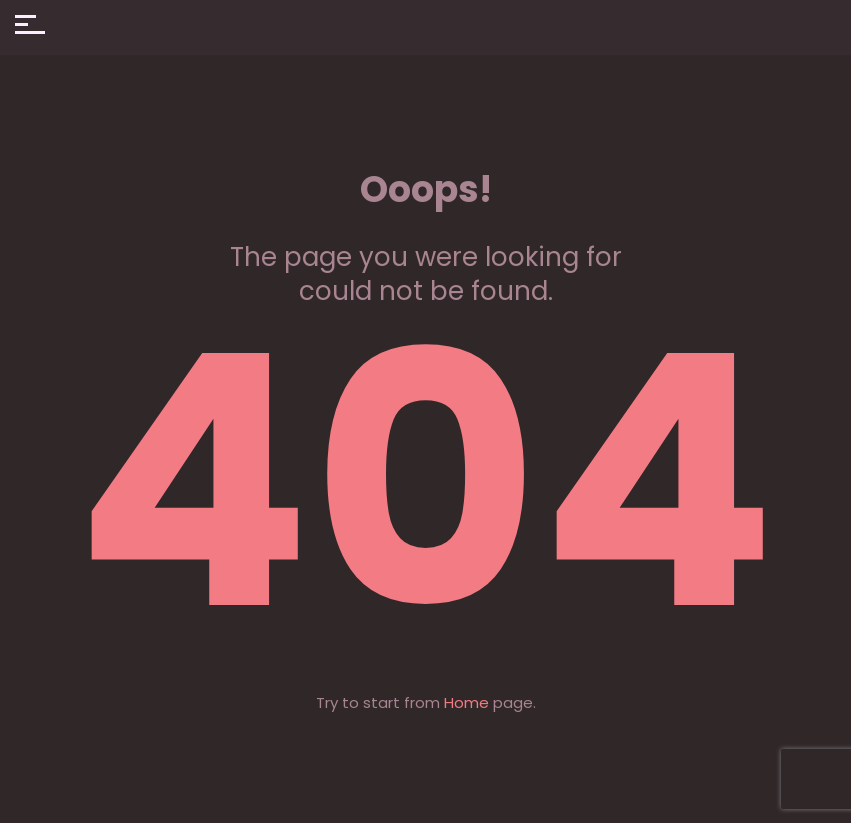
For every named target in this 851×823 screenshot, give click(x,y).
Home (466, 702)
